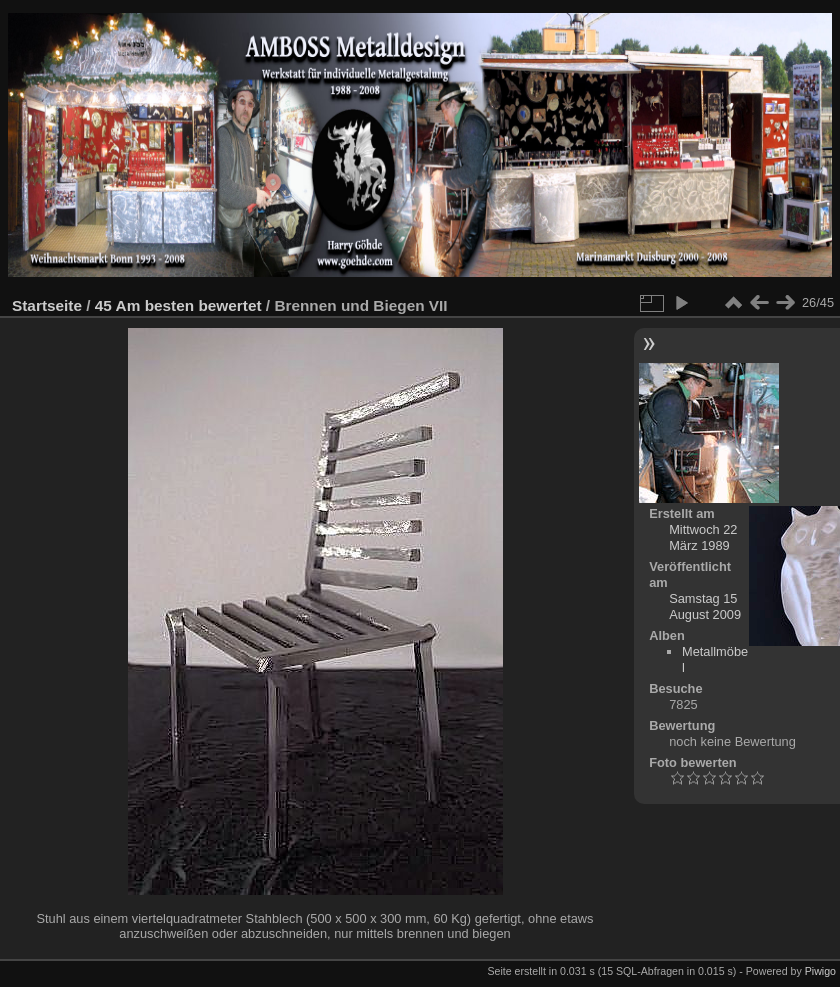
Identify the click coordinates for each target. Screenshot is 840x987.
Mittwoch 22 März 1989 (703, 537)
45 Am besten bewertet (178, 305)
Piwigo (820, 971)
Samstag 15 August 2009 (705, 606)
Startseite (47, 305)
